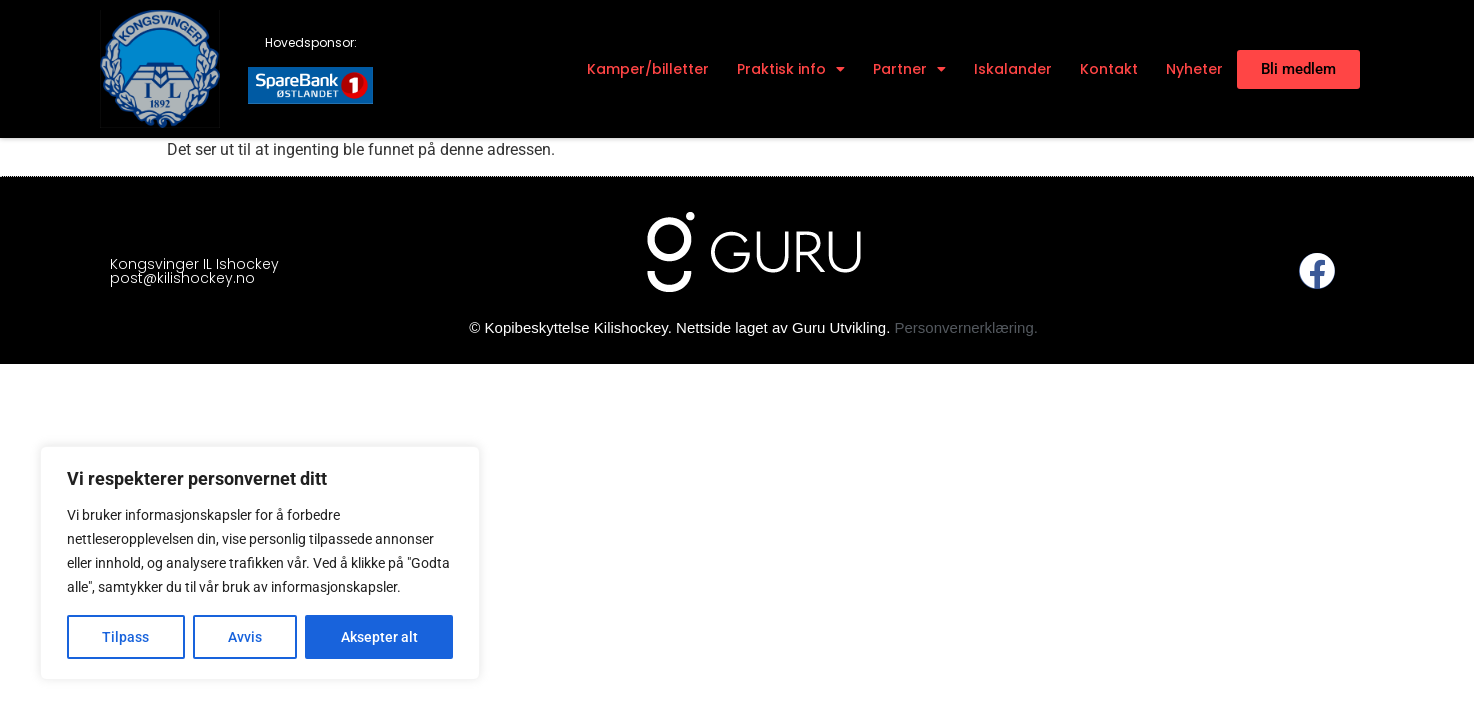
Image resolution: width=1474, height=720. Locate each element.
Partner (909, 69)
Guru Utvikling (839, 327)
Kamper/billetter (648, 69)
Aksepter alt (379, 637)
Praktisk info (791, 69)
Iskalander (1013, 69)
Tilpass (125, 637)
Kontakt (1109, 69)
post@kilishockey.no (182, 278)
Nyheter (1194, 69)
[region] (260, 563)
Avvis (245, 637)
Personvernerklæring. (966, 327)
